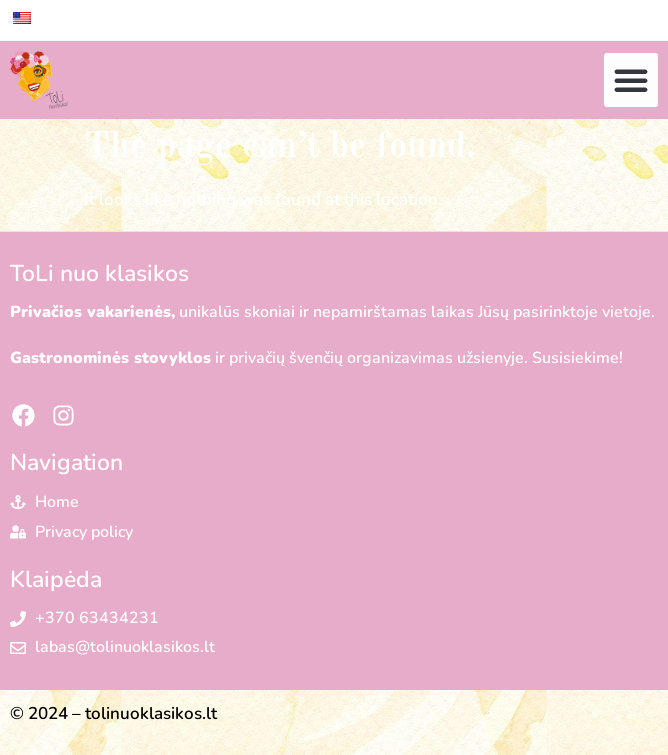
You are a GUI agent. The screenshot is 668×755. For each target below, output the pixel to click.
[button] (631, 80)
